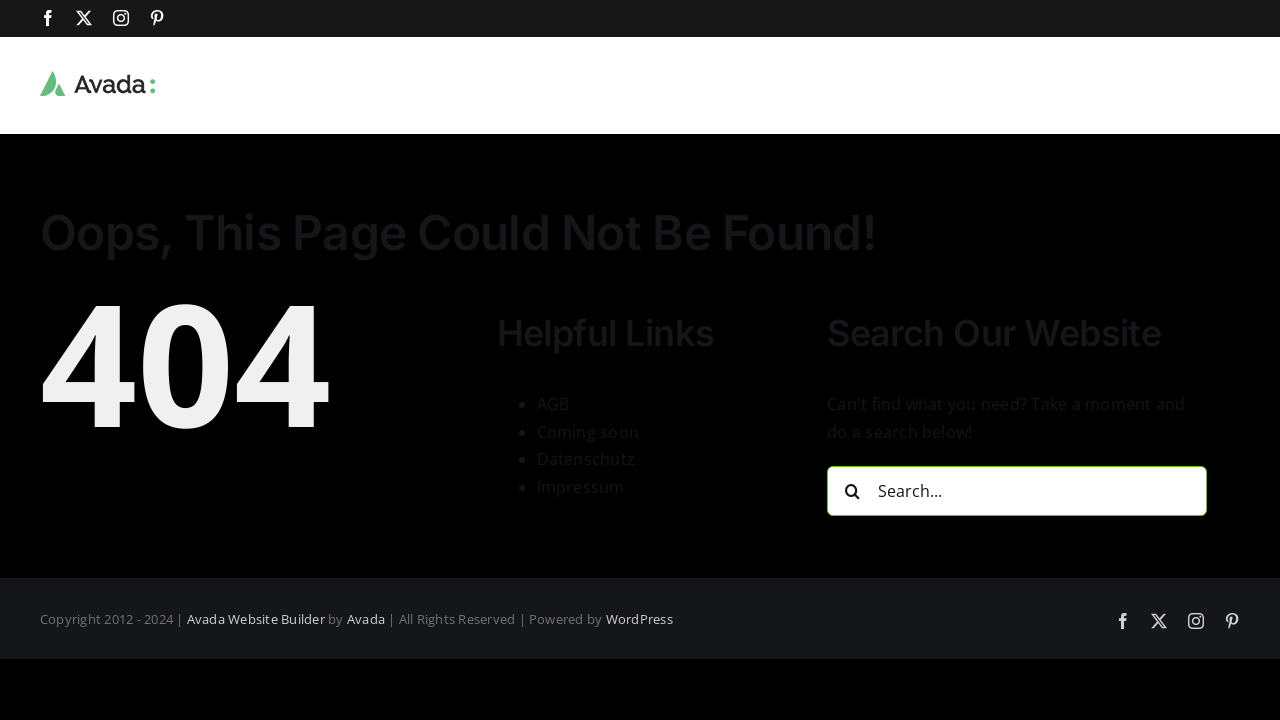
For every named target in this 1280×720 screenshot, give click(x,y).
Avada (366, 619)
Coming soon (588, 432)
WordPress (639, 619)
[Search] (852, 491)
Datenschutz (586, 459)
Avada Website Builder (256, 619)
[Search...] (1017, 491)
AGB (553, 404)
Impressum (581, 487)
